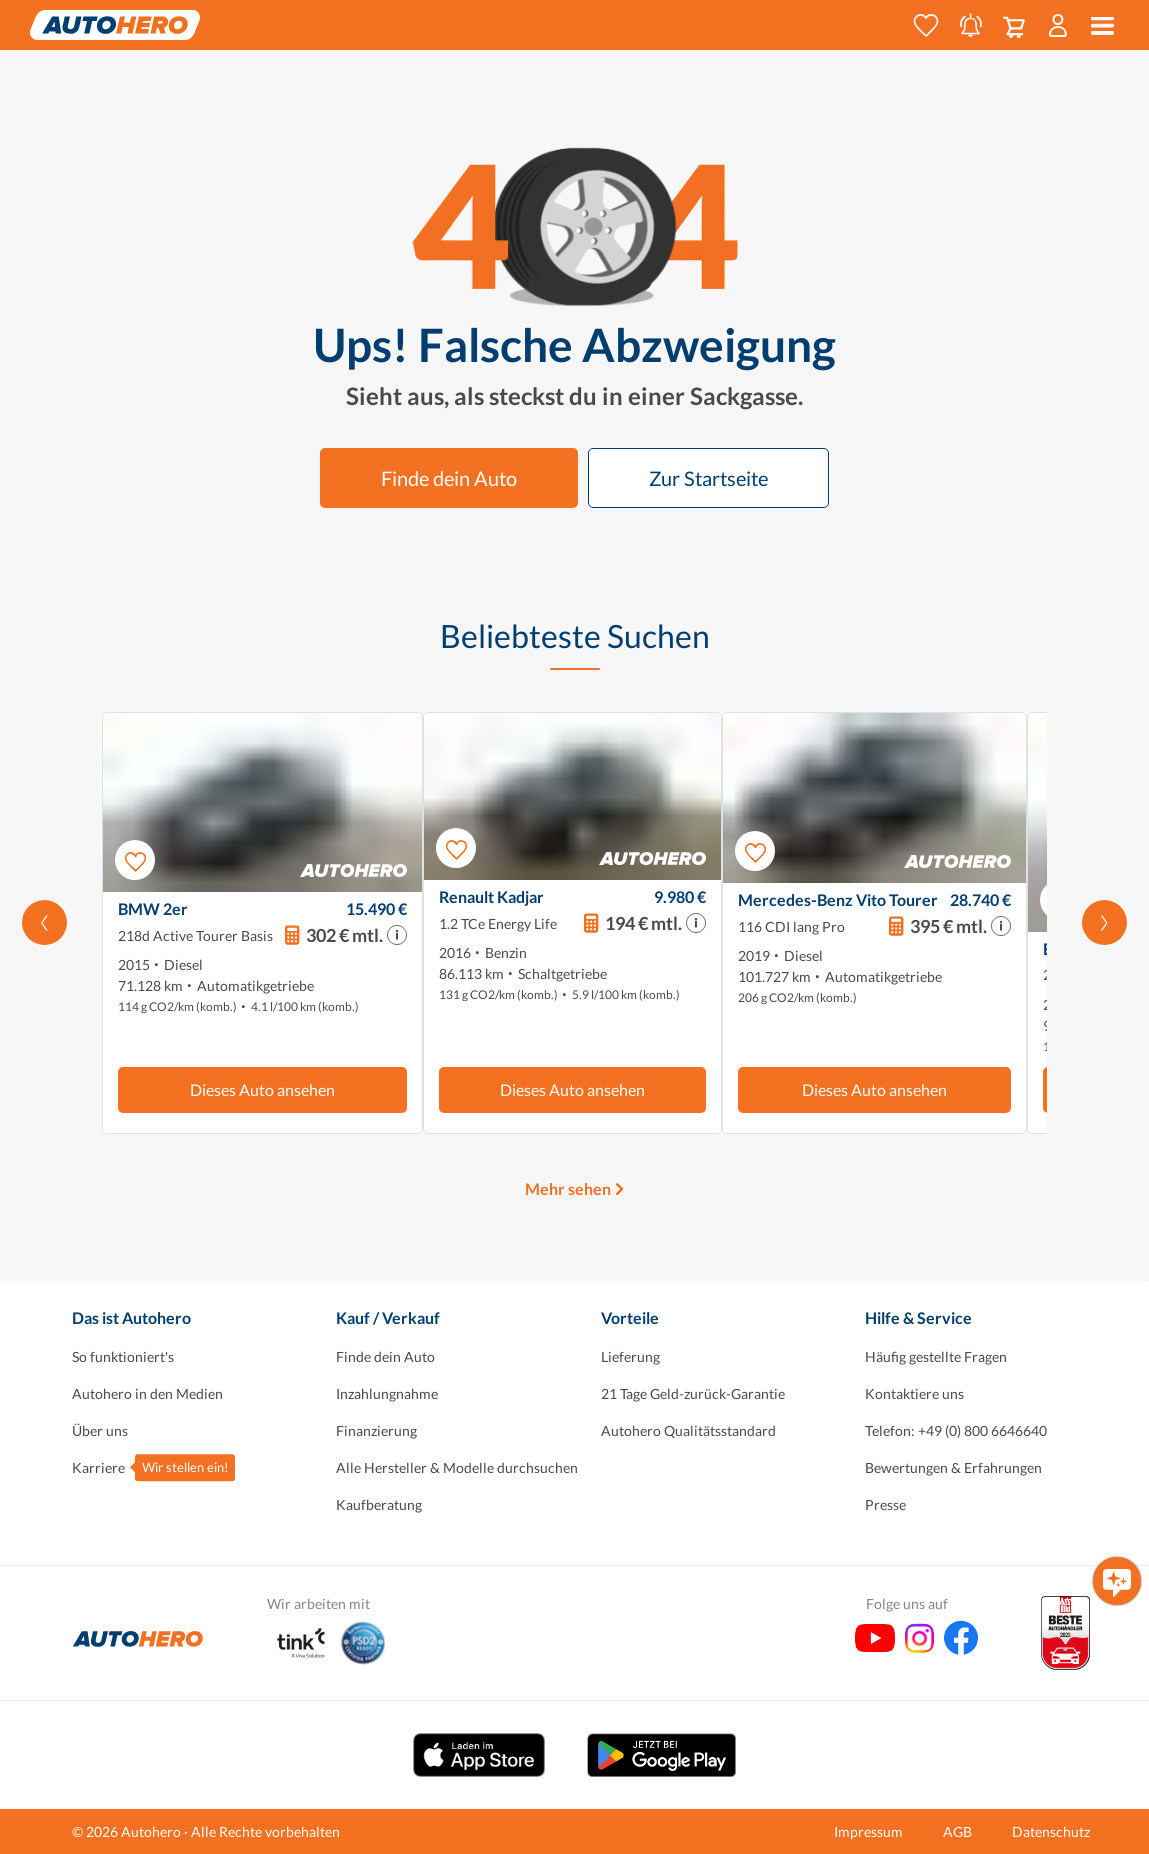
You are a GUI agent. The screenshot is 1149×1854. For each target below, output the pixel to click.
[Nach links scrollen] (44, 923)
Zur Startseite (708, 478)
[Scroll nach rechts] (1104, 923)
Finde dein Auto (449, 478)
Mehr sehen (568, 1188)
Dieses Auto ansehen (262, 1089)
